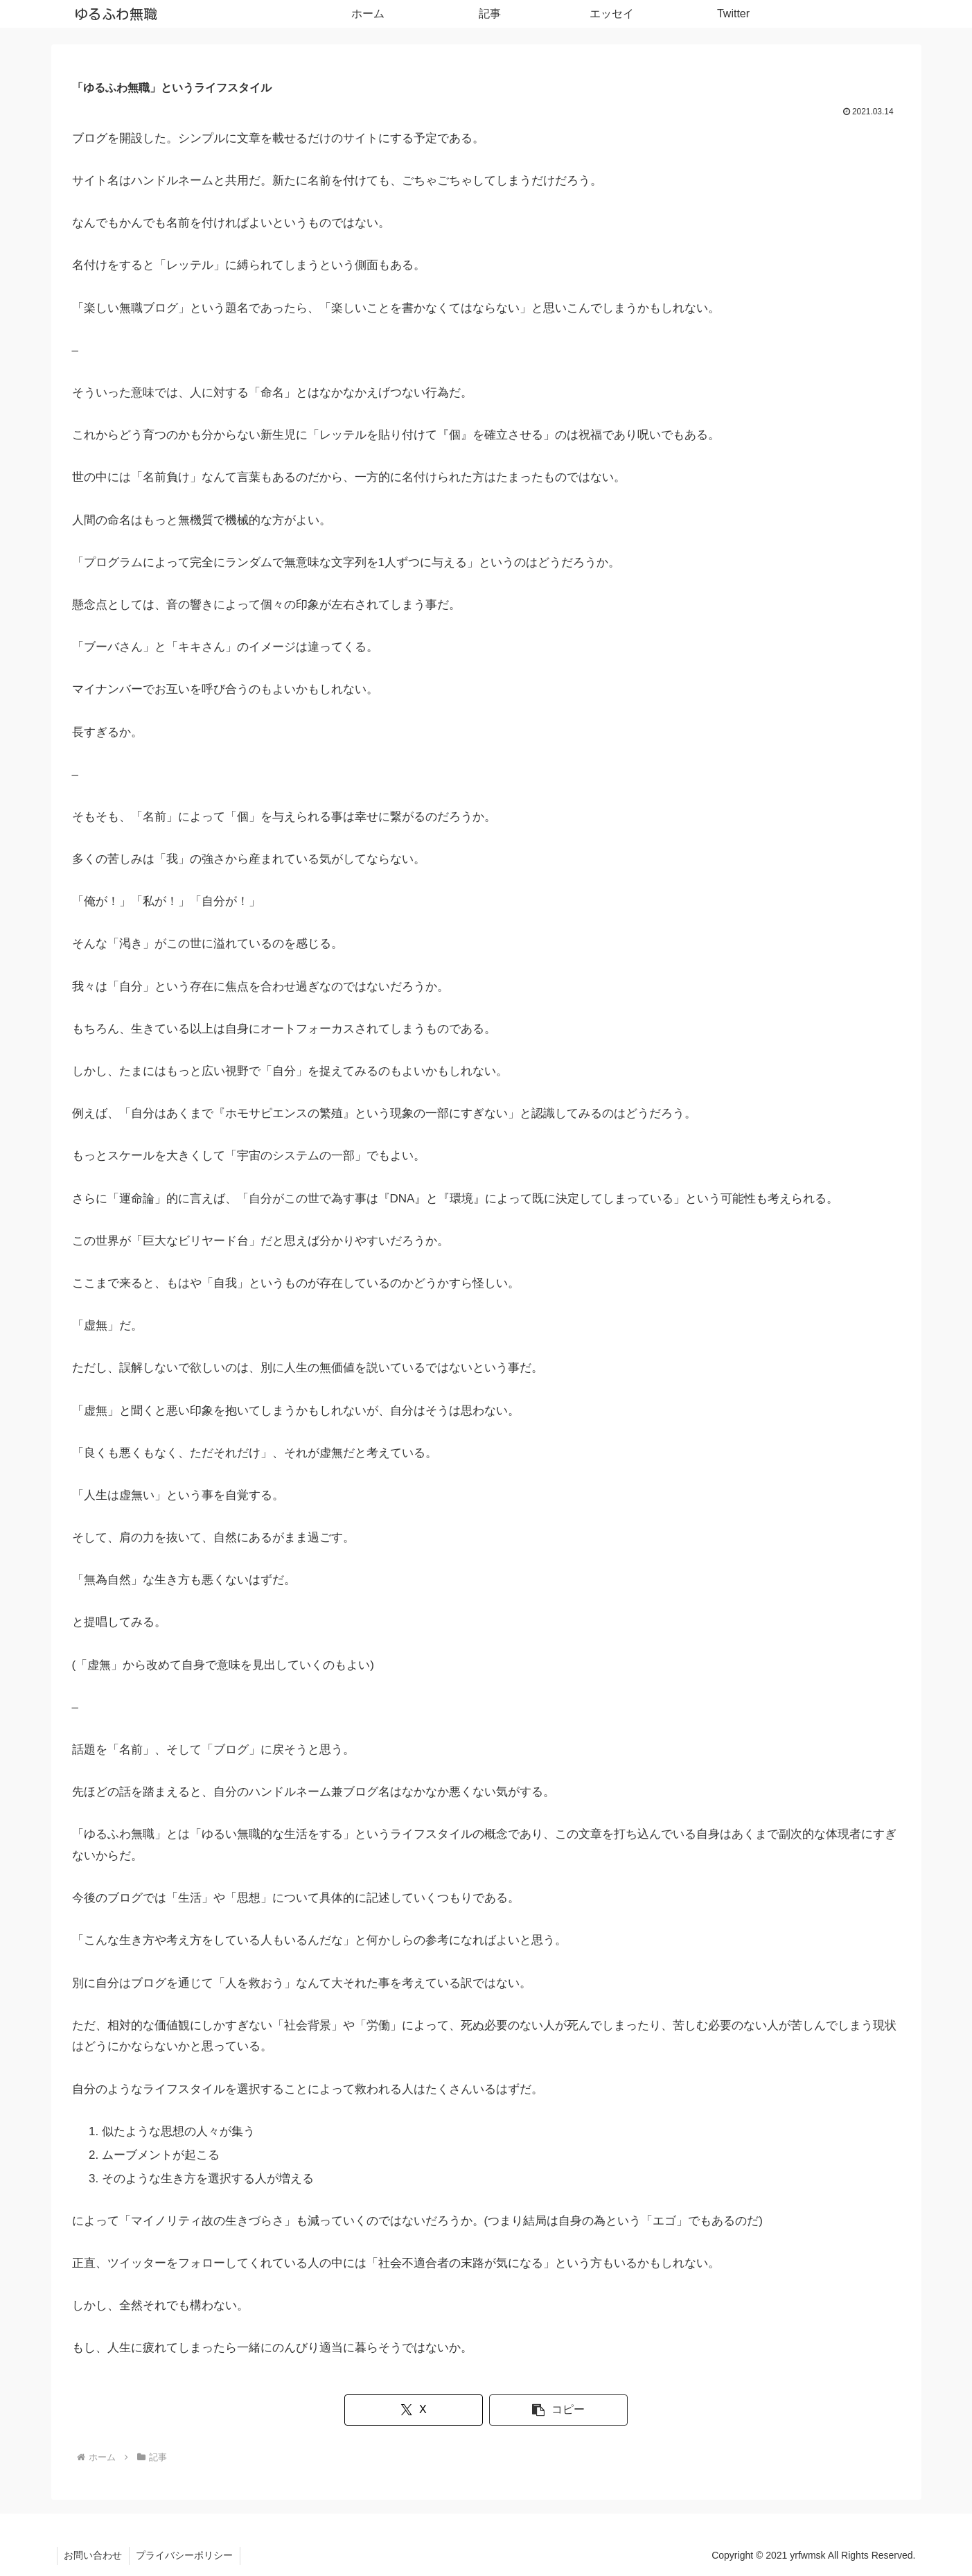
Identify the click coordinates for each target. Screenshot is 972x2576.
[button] (555, 2410)
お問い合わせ (93, 2555)
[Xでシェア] (416, 2410)
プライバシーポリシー (185, 2555)
